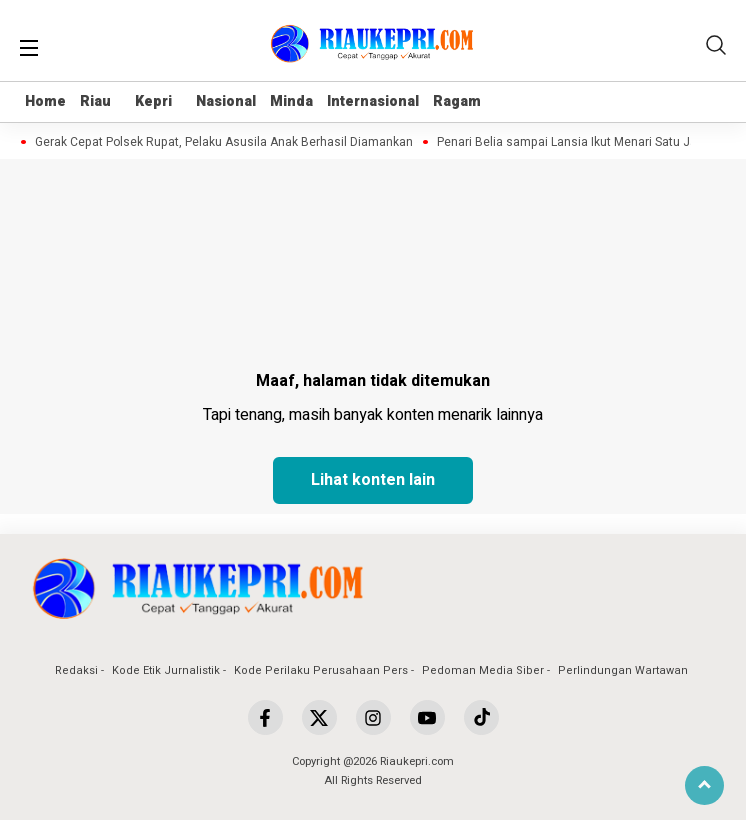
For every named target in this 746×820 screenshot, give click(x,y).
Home (45, 101)
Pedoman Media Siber (483, 670)
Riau (95, 101)
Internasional (373, 101)
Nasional (226, 101)
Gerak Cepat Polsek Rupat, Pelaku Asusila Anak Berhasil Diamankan (228, 142)
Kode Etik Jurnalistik (166, 670)
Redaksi (76, 670)
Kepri (153, 101)
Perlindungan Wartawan (623, 670)
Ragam (457, 101)
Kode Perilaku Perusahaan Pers (321, 670)
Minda (291, 101)
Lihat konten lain (373, 480)
